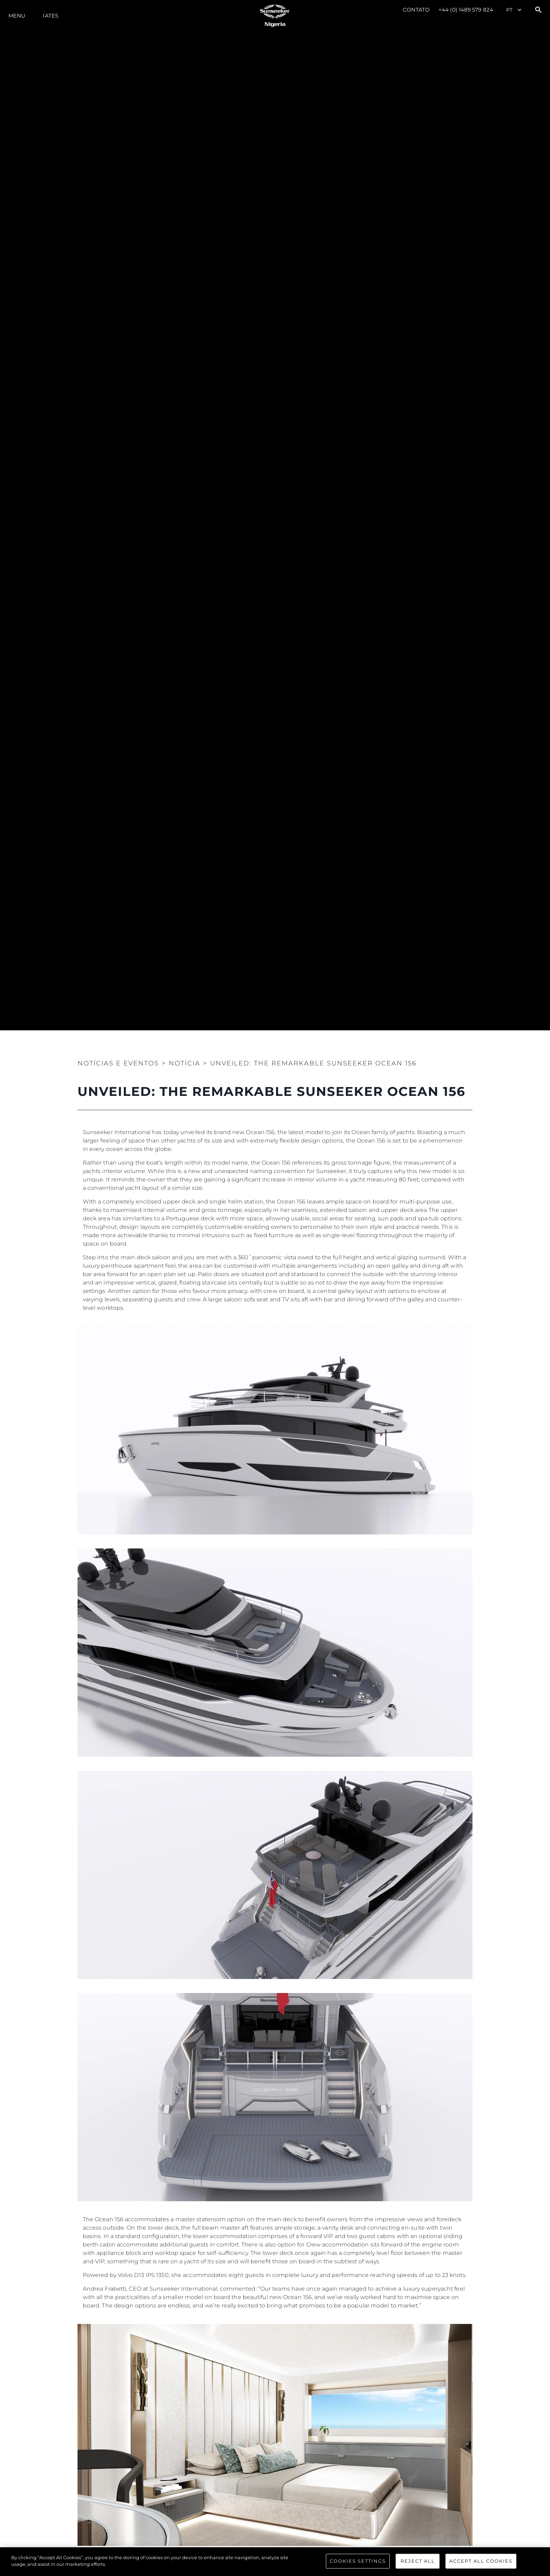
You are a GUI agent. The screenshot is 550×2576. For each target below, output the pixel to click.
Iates (50, 15)
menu (16, 15)
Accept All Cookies (480, 2561)
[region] (275, 2561)
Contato (416, 9)
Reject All (418, 2561)
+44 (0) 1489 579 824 (465, 9)
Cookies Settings (358, 2561)
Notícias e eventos (118, 1063)
